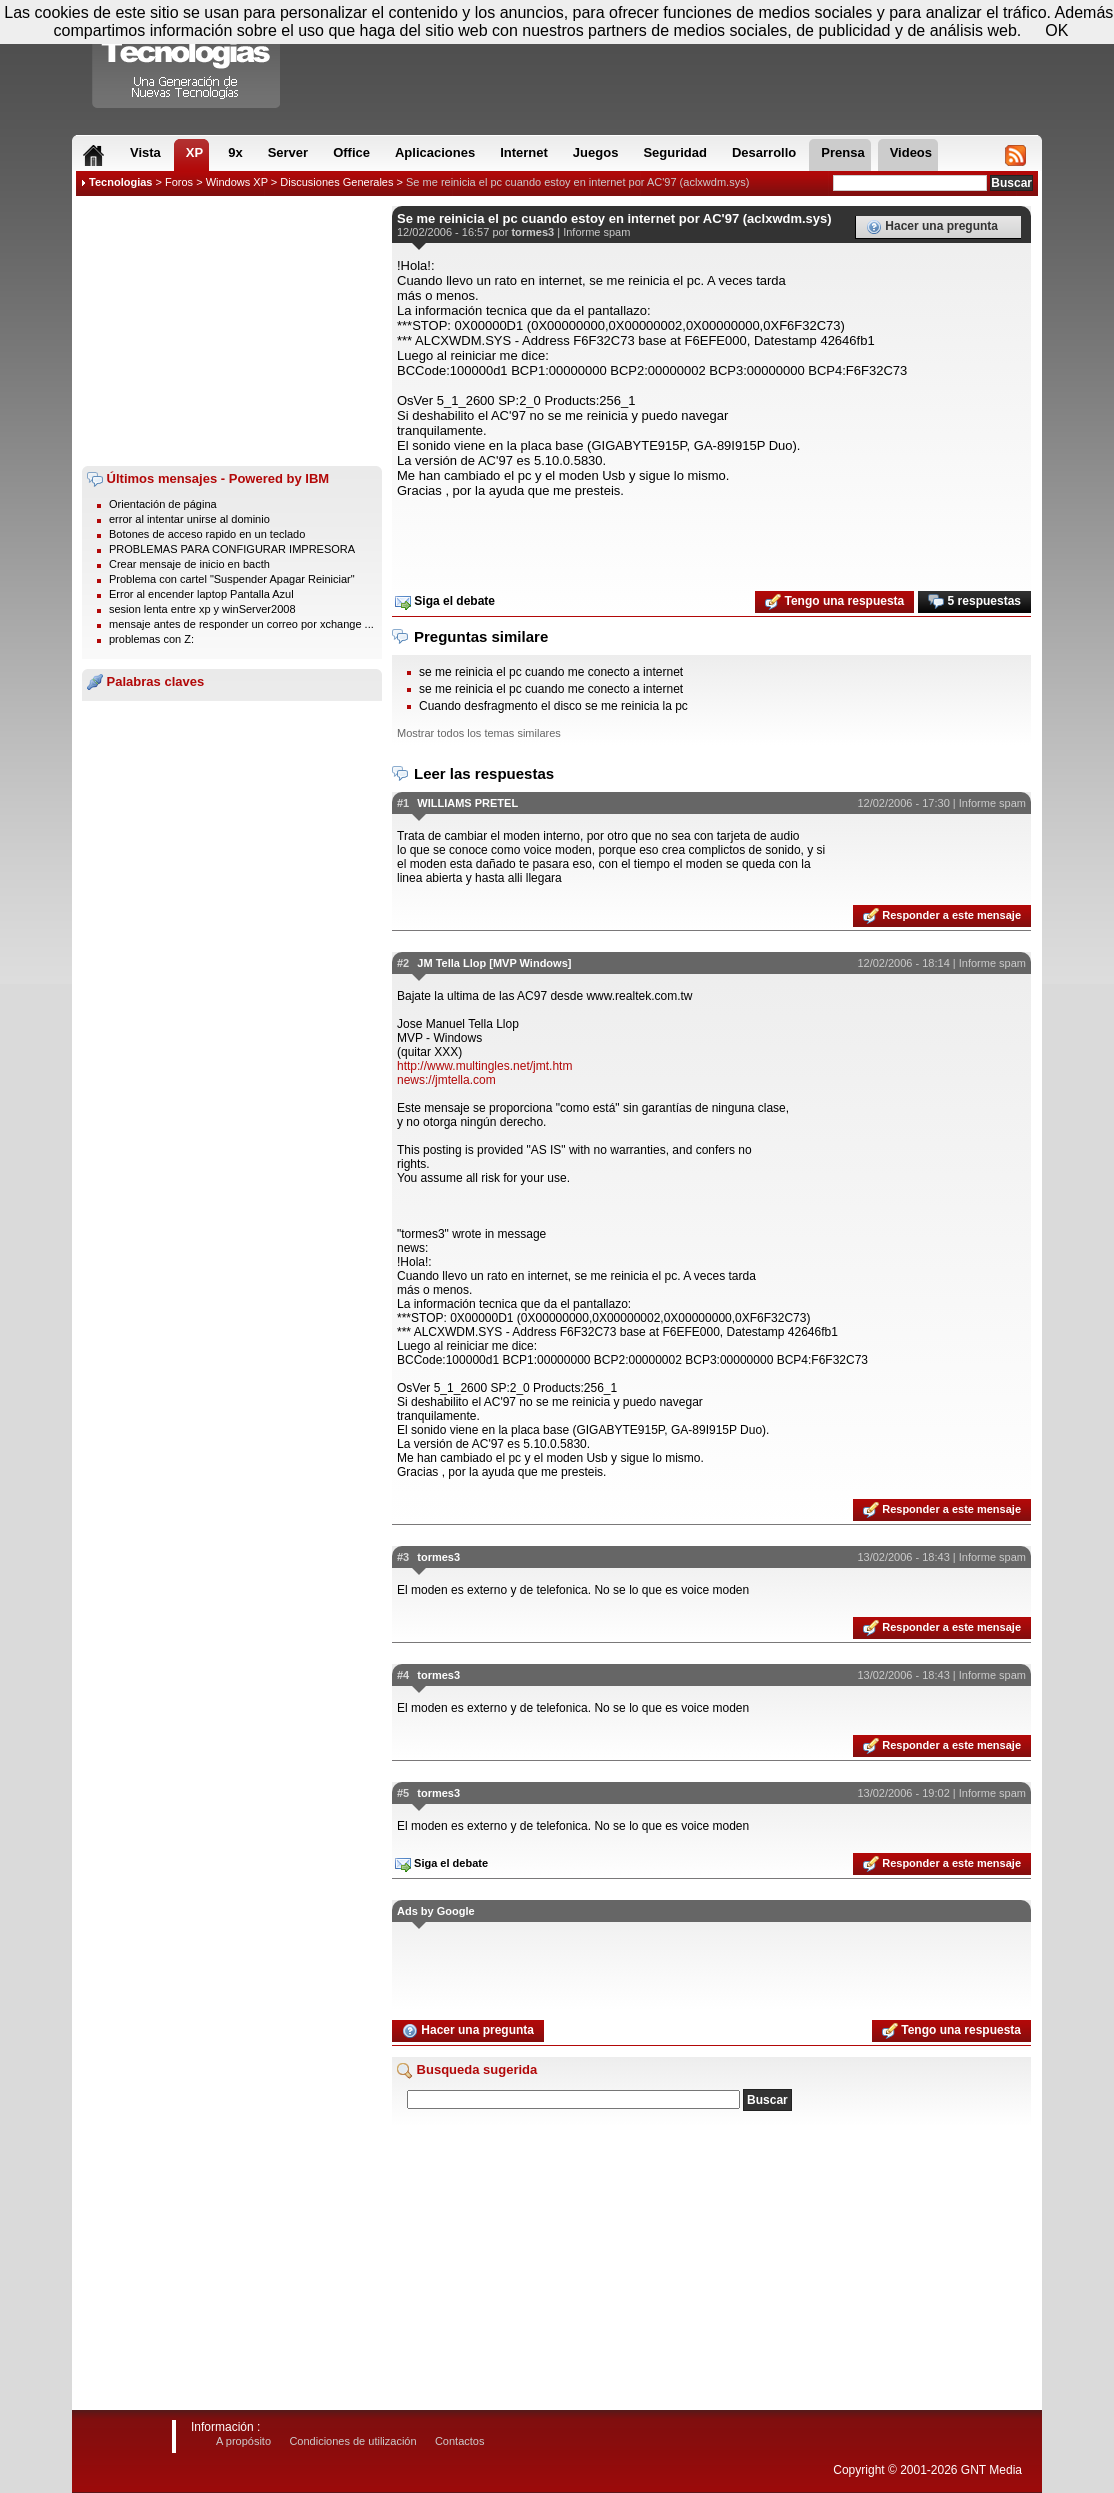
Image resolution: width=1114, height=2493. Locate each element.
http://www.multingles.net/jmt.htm (484, 1066)
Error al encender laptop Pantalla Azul (201, 594)
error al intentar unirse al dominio (189, 519)
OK (1056, 30)
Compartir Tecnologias (187, 59)
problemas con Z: (151, 639)
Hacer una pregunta (932, 227)
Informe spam (596, 232)
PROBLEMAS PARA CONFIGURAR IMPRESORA (232, 549)
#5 (403, 1793)
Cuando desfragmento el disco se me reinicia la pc (553, 706)
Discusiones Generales (336, 182)
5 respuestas (974, 602)
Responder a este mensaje (942, 916)
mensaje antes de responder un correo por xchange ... (241, 624)
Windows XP (237, 182)
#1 (403, 803)
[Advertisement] (232, 331)
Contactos (460, 2441)
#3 (403, 1557)
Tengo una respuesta (834, 602)
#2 (403, 963)
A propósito (243, 2441)
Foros (179, 182)
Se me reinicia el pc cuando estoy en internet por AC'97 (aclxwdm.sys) (577, 182)
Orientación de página (163, 504)
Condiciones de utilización (352, 2441)
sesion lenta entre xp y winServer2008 (202, 609)
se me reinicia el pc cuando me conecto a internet (551, 672)
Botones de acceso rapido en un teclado (207, 534)
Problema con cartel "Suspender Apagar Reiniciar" (232, 579)
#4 (403, 1675)
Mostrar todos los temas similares (479, 733)
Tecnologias (120, 182)
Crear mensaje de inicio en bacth (189, 564)
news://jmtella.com (446, 1080)
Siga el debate (445, 602)
